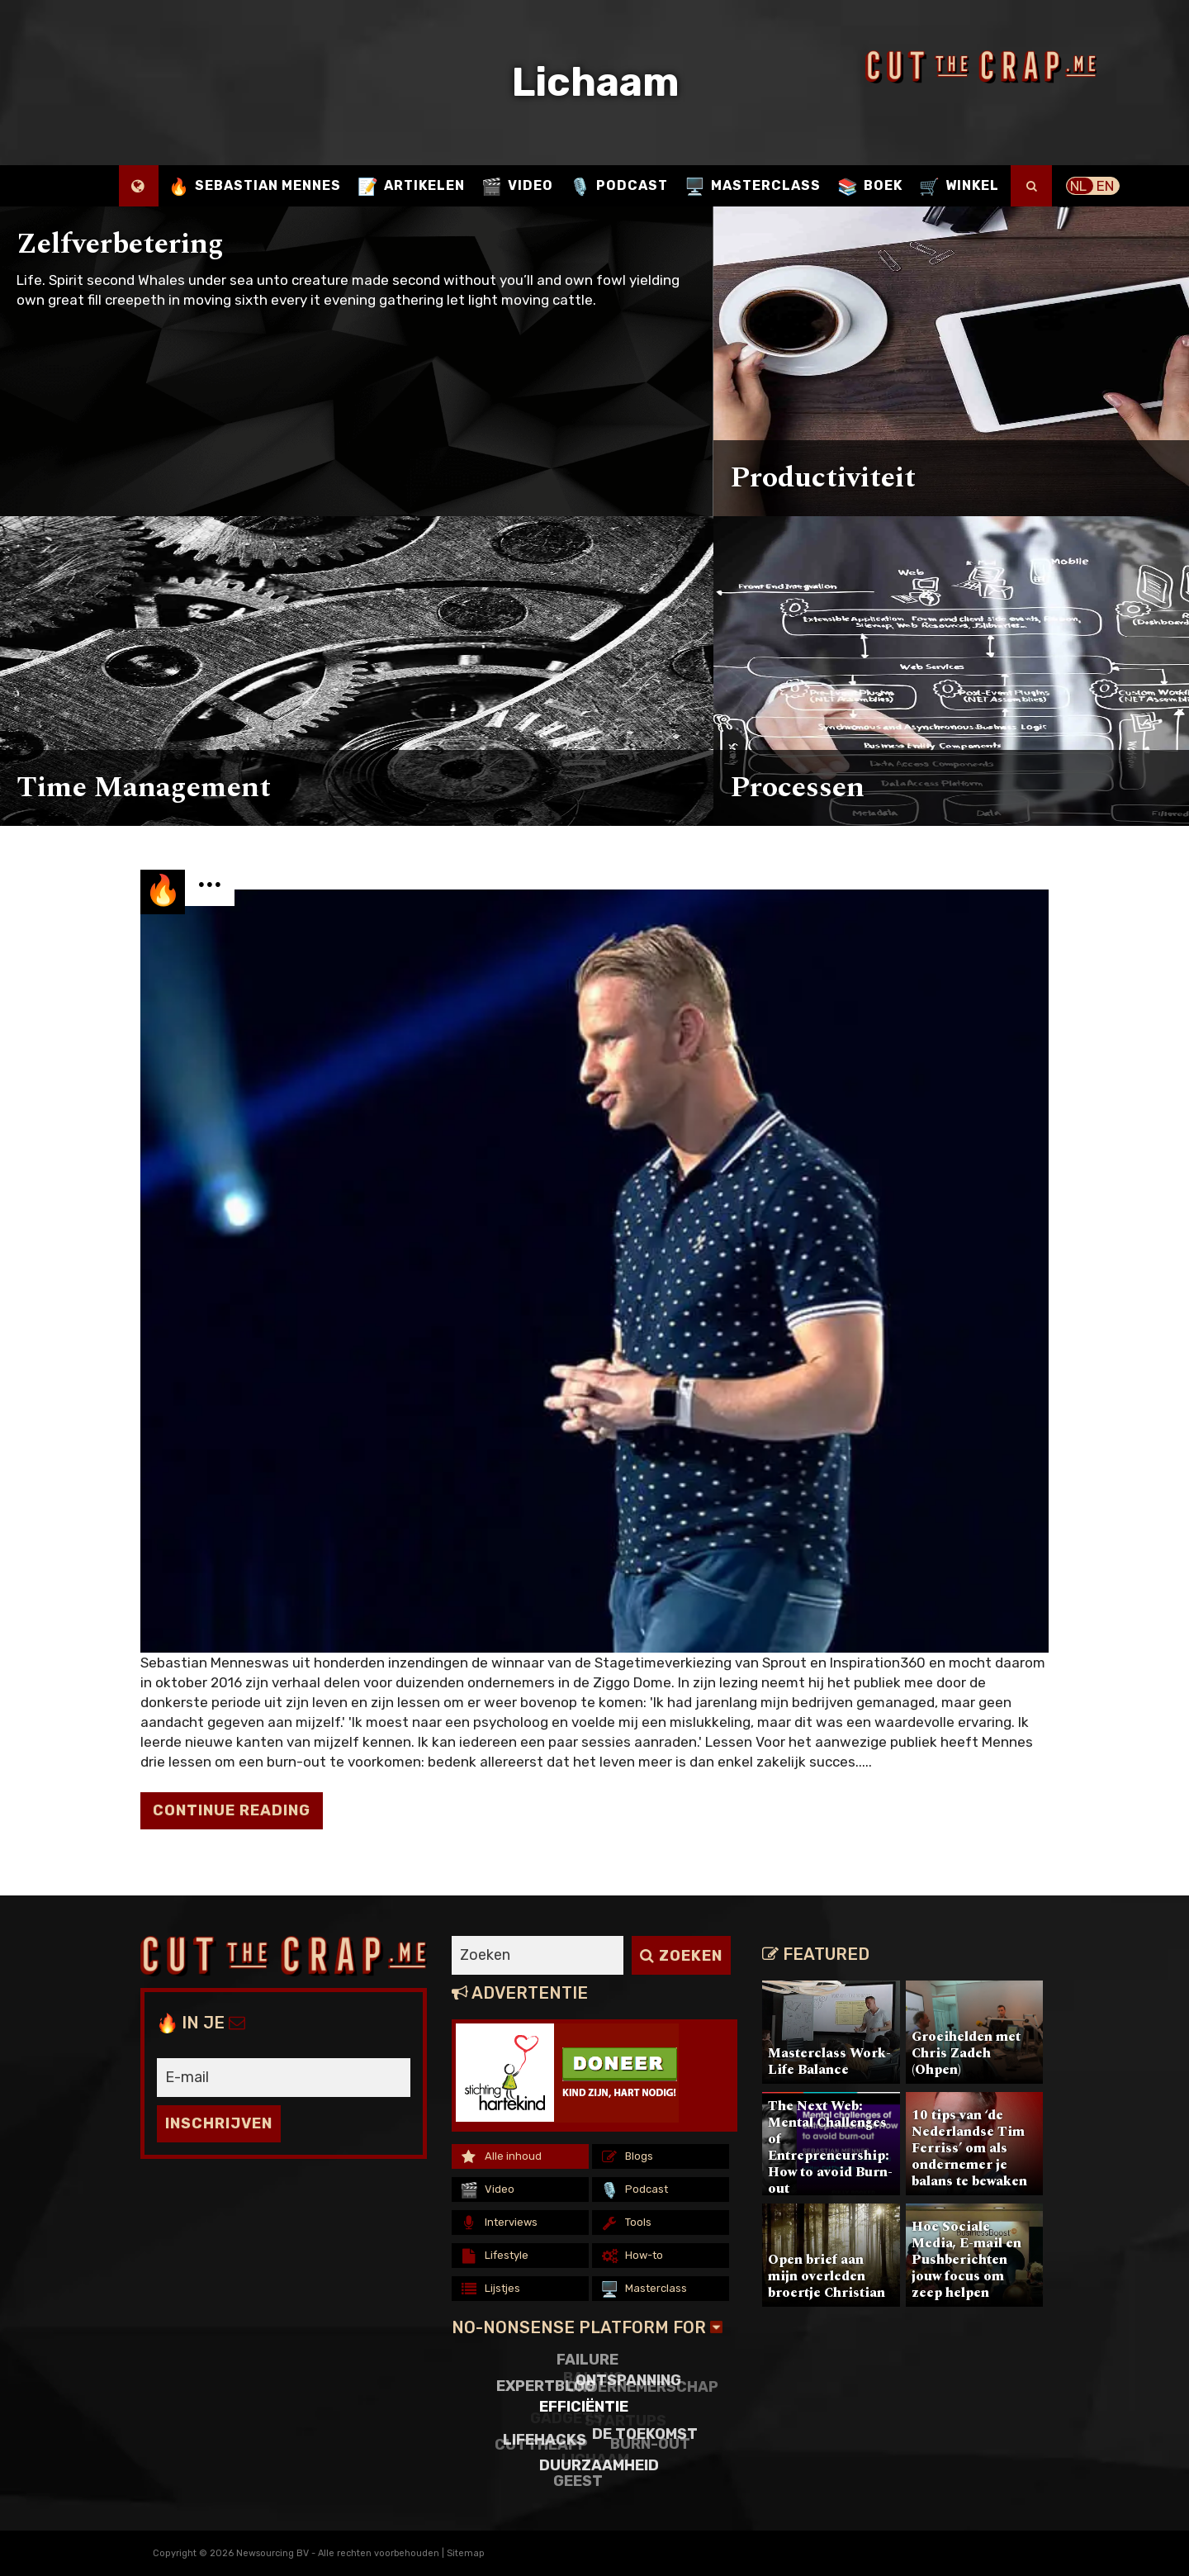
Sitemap (466, 2553)
